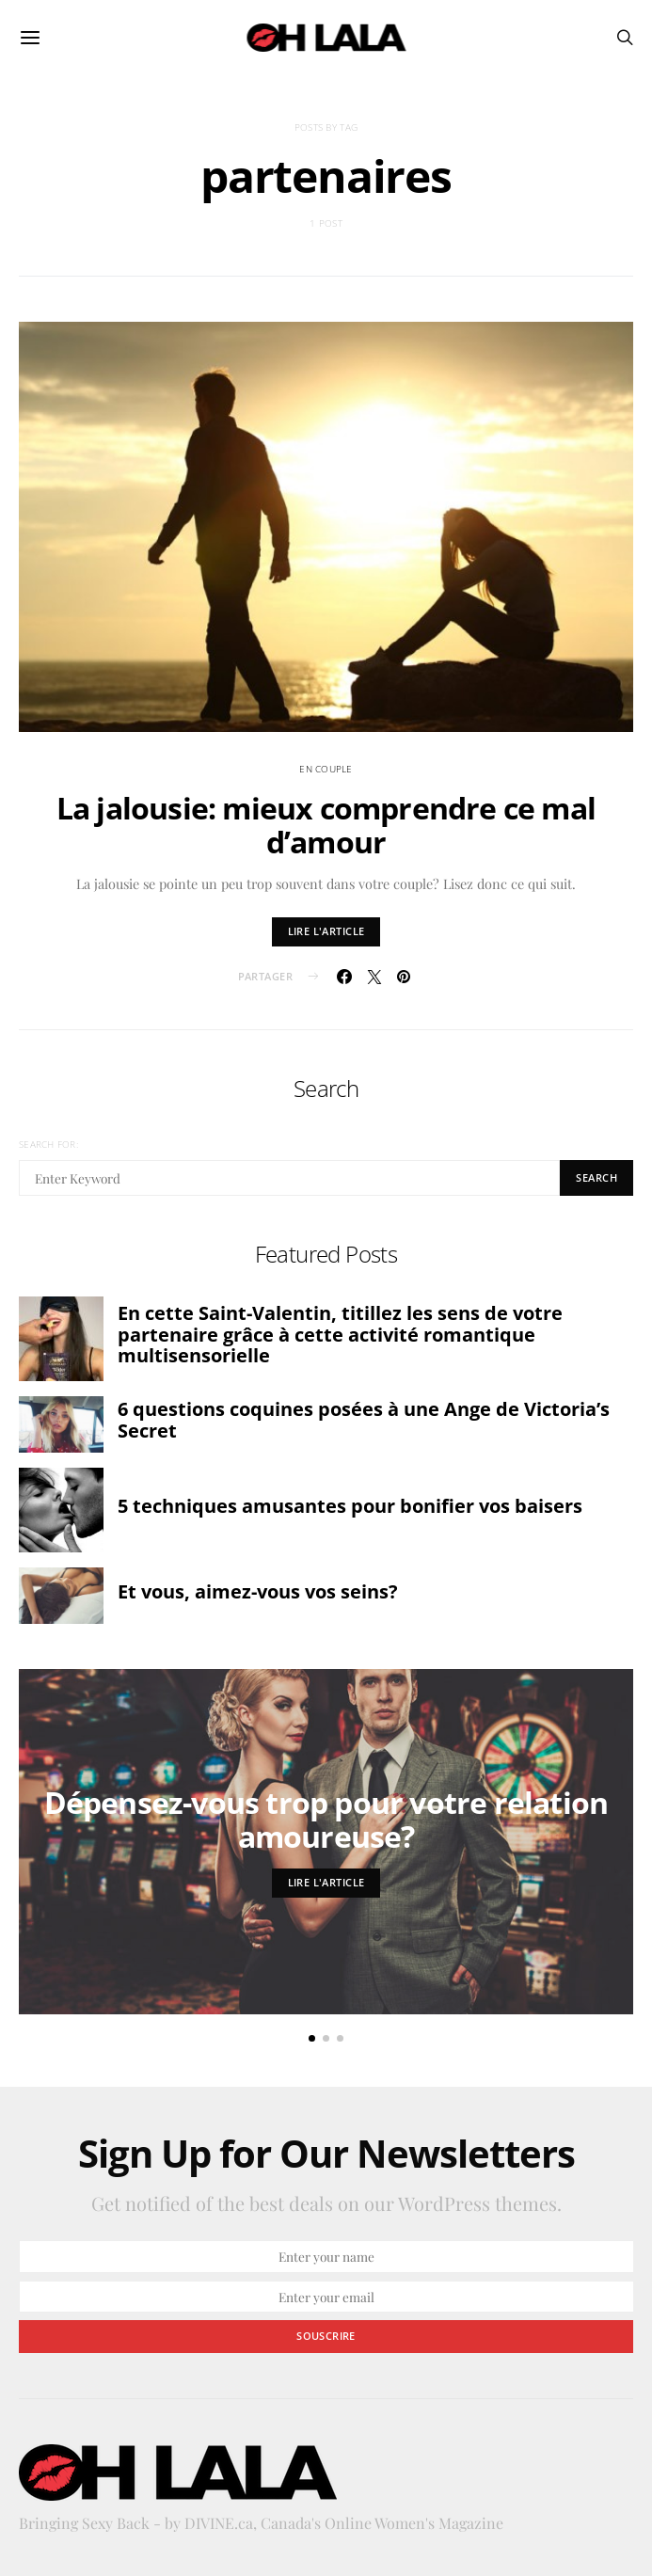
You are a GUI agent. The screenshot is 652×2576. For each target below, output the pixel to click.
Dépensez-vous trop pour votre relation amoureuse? (326, 1819)
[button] (312, 2038)
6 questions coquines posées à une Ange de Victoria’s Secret (364, 1419)
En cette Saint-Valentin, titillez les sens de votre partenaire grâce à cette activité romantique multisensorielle (340, 1334)
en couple (325, 768)
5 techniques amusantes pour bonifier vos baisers (350, 1506)
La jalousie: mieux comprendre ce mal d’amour (326, 824)
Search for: (48, 1144)
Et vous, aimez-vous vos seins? (258, 1591)
